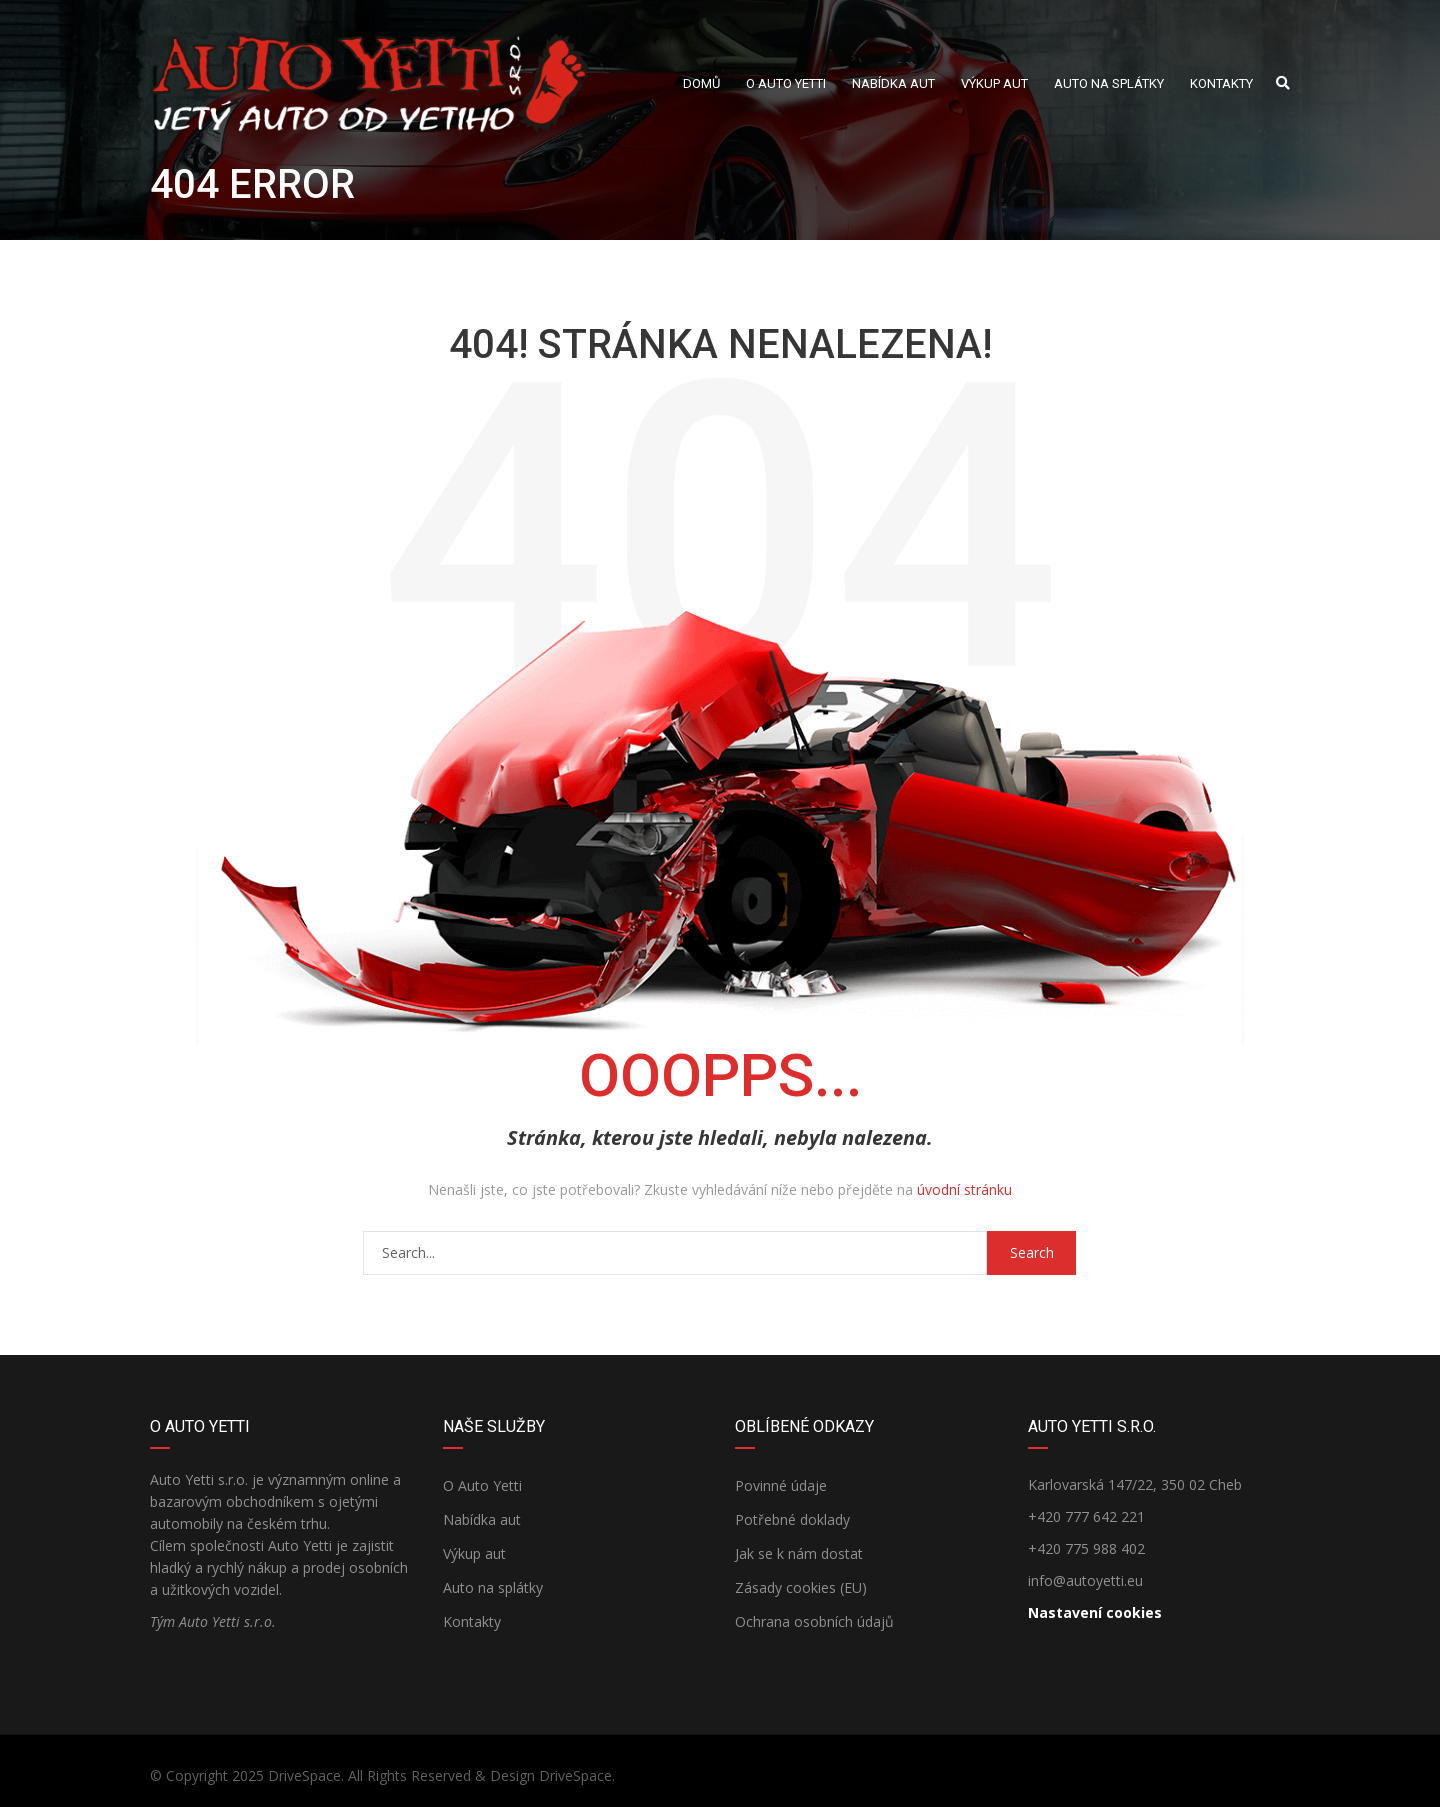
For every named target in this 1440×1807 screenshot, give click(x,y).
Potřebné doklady (792, 1519)
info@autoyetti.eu (1085, 1580)
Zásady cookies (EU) (801, 1587)
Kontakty (472, 1621)
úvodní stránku (964, 1189)
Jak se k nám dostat (799, 1553)
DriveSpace (304, 1775)
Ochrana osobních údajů (814, 1621)
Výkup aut (474, 1553)
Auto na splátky (493, 1587)
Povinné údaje (781, 1485)
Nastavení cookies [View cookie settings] (1095, 1612)
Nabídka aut (482, 1519)
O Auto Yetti (482, 1485)
